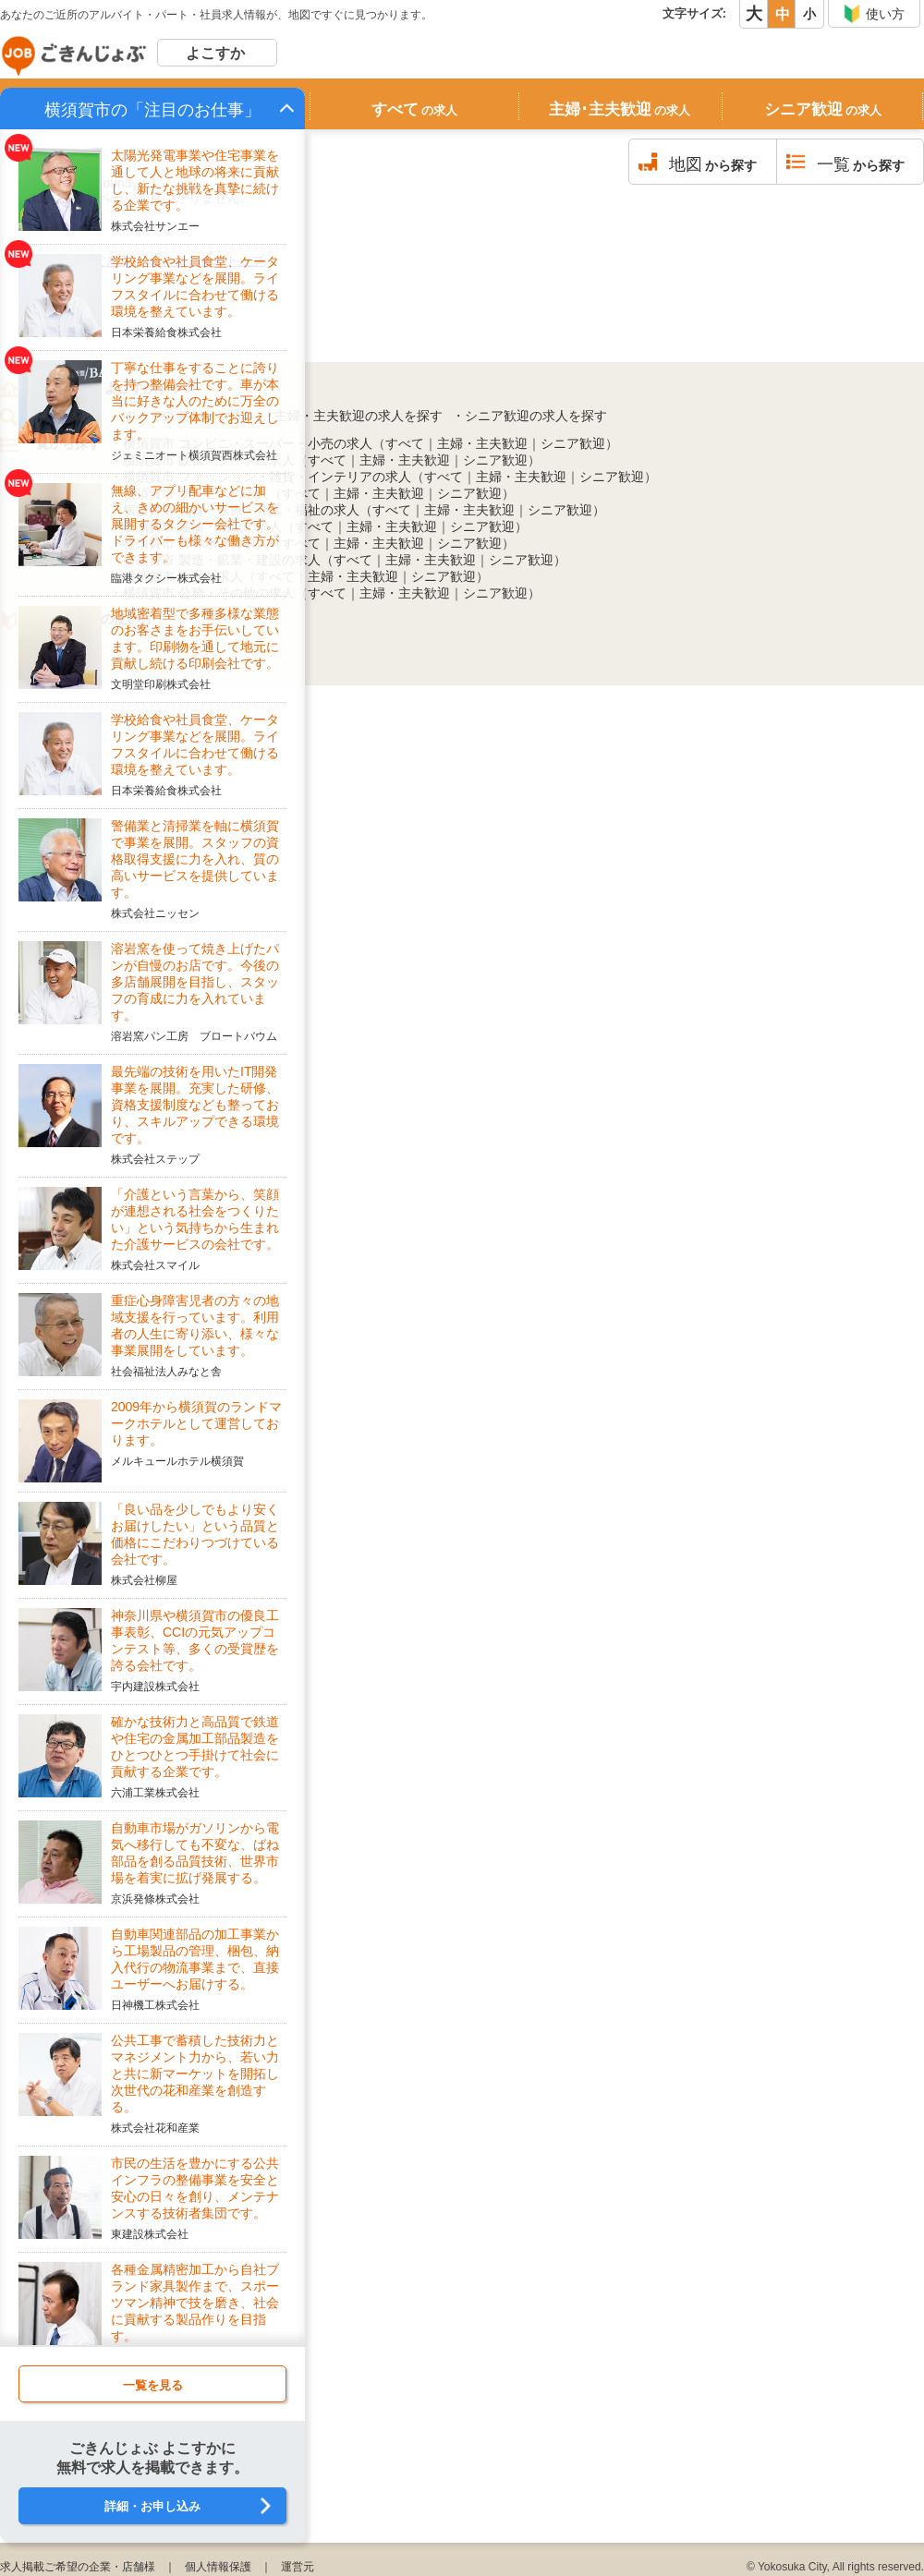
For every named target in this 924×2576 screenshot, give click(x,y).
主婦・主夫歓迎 (482, 443)
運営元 (297, 2566)
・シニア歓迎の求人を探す (529, 415)
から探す (713, 164)
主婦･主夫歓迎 (619, 109)
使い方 (874, 14)
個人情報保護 (218, 2566)
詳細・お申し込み (152, 2506)
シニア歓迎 (822, 109)
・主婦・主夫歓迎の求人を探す (352, 415)
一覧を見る (153, 2385)
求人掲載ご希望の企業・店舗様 (77, 2566)
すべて (414, 109)
